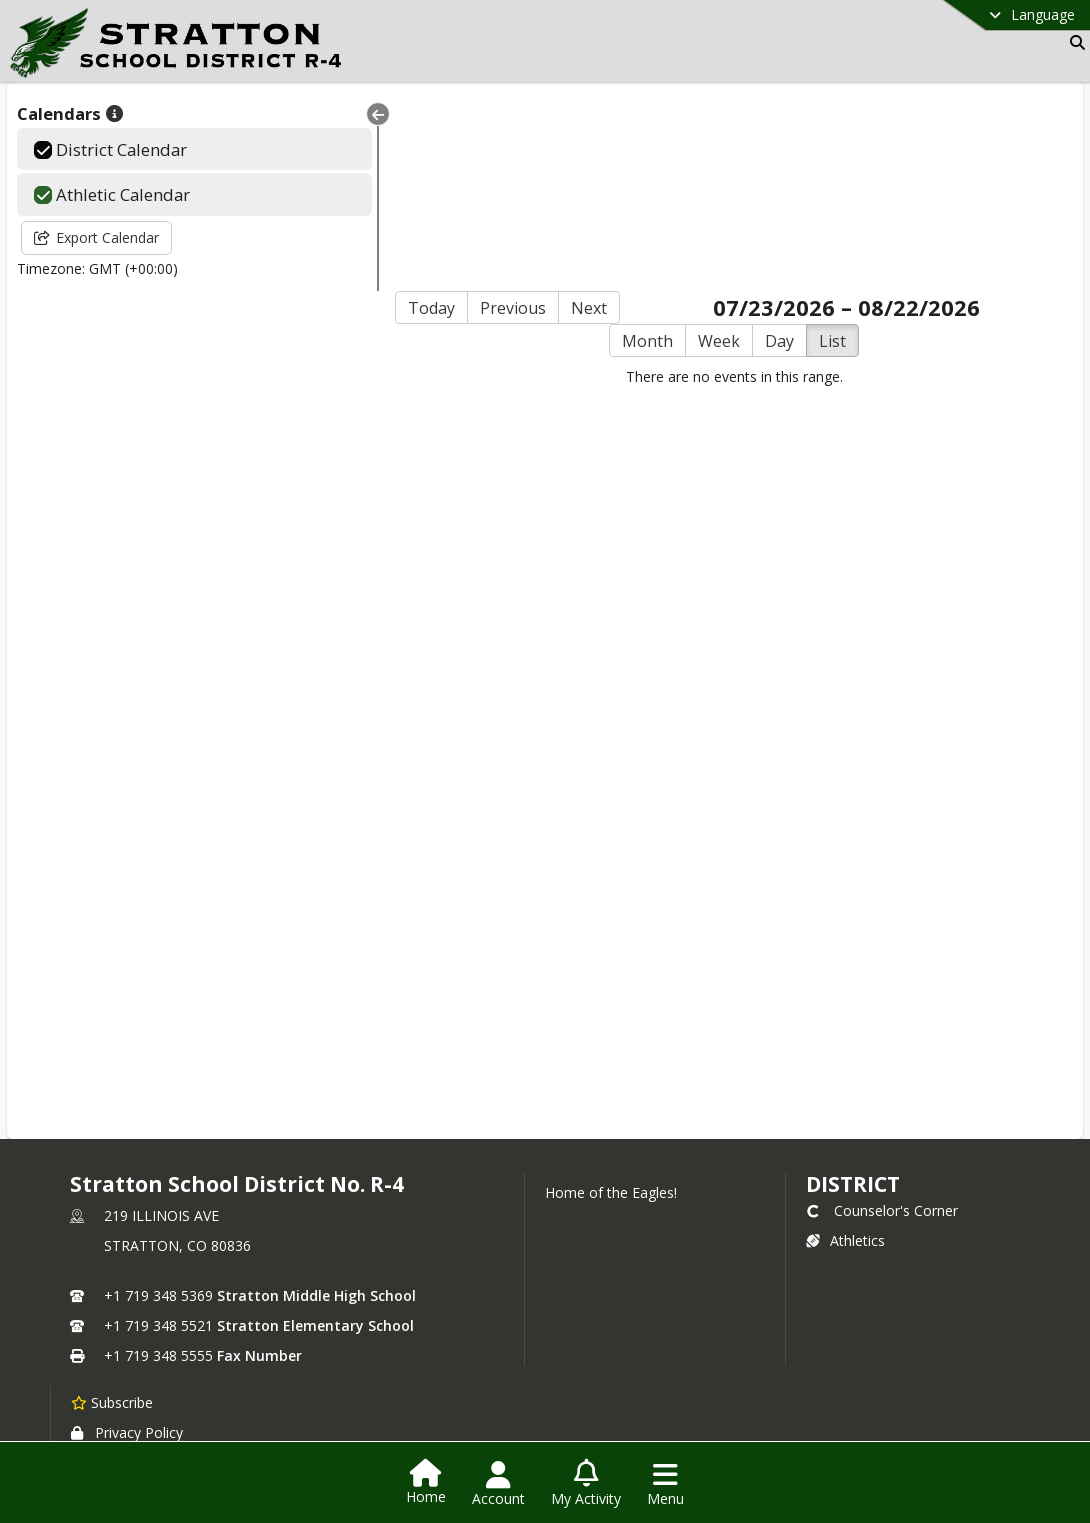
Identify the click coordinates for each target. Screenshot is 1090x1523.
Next (529, 119)
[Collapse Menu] (316, 114)
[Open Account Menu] (498, 1484)
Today (371, 119)
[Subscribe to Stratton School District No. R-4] (112, 1213)
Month (617, 152)
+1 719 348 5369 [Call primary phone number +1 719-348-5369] (158, 1106)
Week (689, 152)
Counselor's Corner (882, 1021)
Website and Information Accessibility (208, 1308)
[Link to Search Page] (1073, 42)
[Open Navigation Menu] (665, 1484)
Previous (453, 119)
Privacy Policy (127, 1243)
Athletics (845, 1051)
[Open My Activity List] (586, 1484)
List (802, 152)
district (853, 995)
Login (545, 1382)
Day (749, 152)
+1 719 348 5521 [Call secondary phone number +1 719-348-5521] (158, 1136)
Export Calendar (96, 237)
